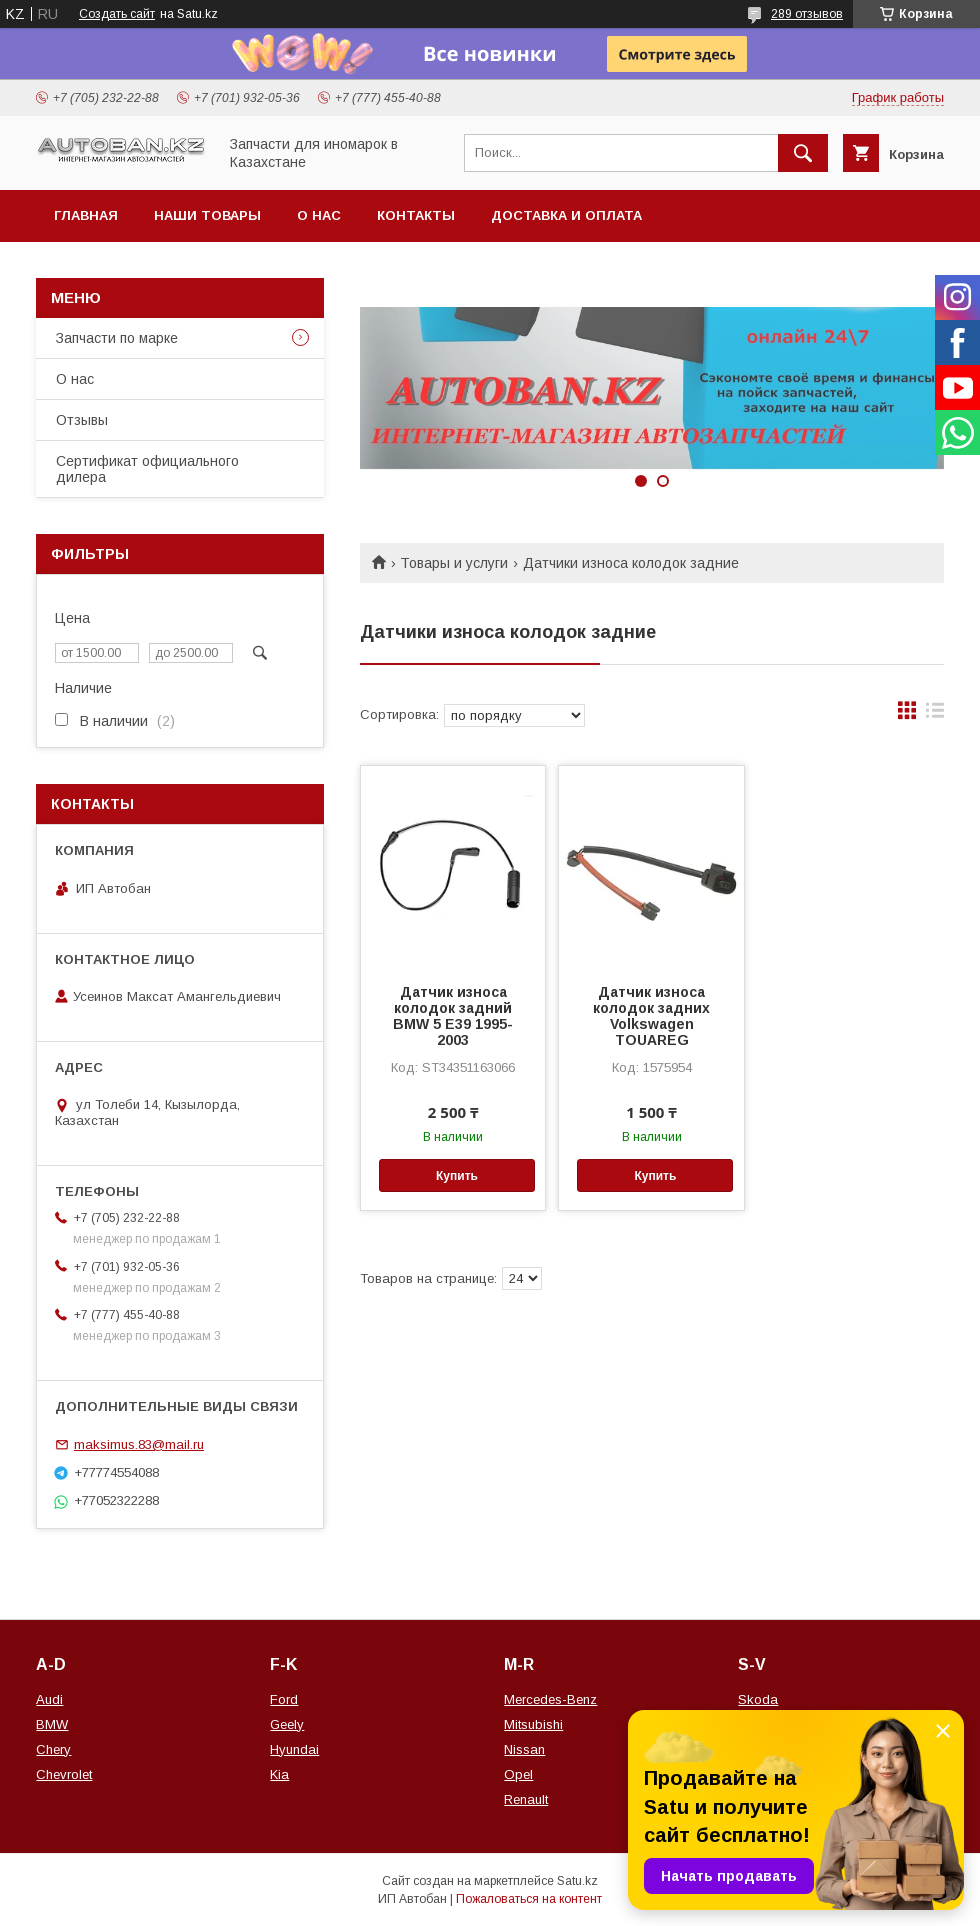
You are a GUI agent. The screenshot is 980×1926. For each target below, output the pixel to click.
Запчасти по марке (117, 338)
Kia (279, 1774)
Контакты (416, 215)
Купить (457, 1176)
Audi (49, 1699)
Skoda (758, 1699)
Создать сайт (117, 14)
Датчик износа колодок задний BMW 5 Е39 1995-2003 (453, 1016)
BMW (52, 1724)
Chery (53, 1749)
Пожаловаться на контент (529, 1899)
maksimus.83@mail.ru (139, 1444)
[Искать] (803, 153)
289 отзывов (807, 14)
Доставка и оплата (566, 215)
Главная (86, 215)
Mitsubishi (533, 1724)
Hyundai (294, 1749)
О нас (319, 215)
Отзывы (82, 420)
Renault (526, 1799)
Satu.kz (577, 1881)
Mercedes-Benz (550, 1699)
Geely (287, 1724)
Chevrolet (64, 1774)
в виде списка (935, 715)
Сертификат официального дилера (147, 469)
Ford (284, 1699)
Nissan (524, 1749)
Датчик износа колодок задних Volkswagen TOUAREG (651, 1016)
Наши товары (207, 215)
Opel (518, 1774)
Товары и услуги (454, 563)
